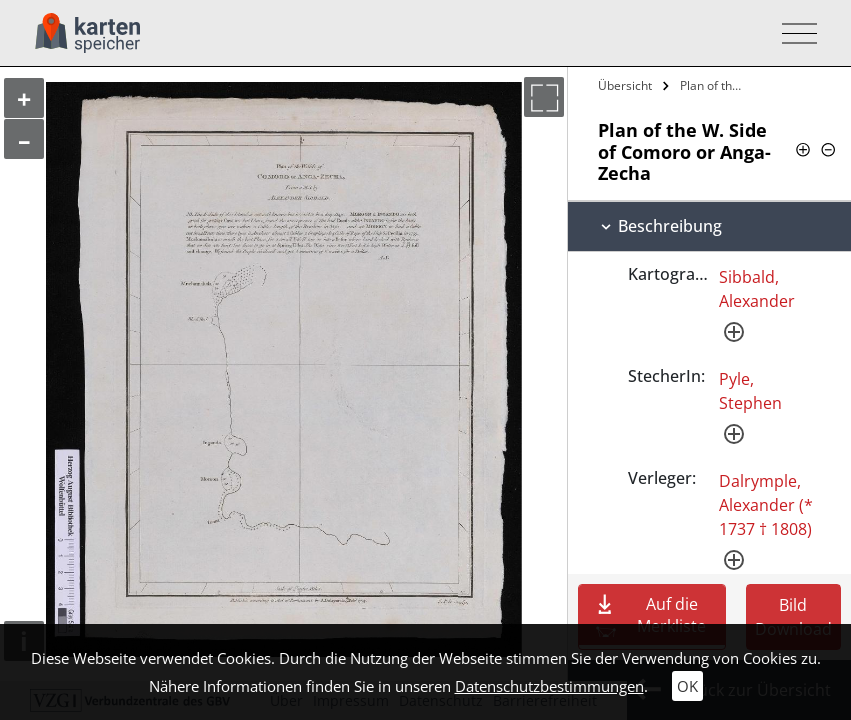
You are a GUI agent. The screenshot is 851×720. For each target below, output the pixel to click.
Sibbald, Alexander (757, 289)
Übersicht (625, 85)
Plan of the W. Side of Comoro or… (716, 85)
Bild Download (793, 617)
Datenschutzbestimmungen (549, 686)
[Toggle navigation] (793, 33)
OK (687, 686)
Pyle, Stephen (750, 391)
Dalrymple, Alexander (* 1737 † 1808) (766, 505)
